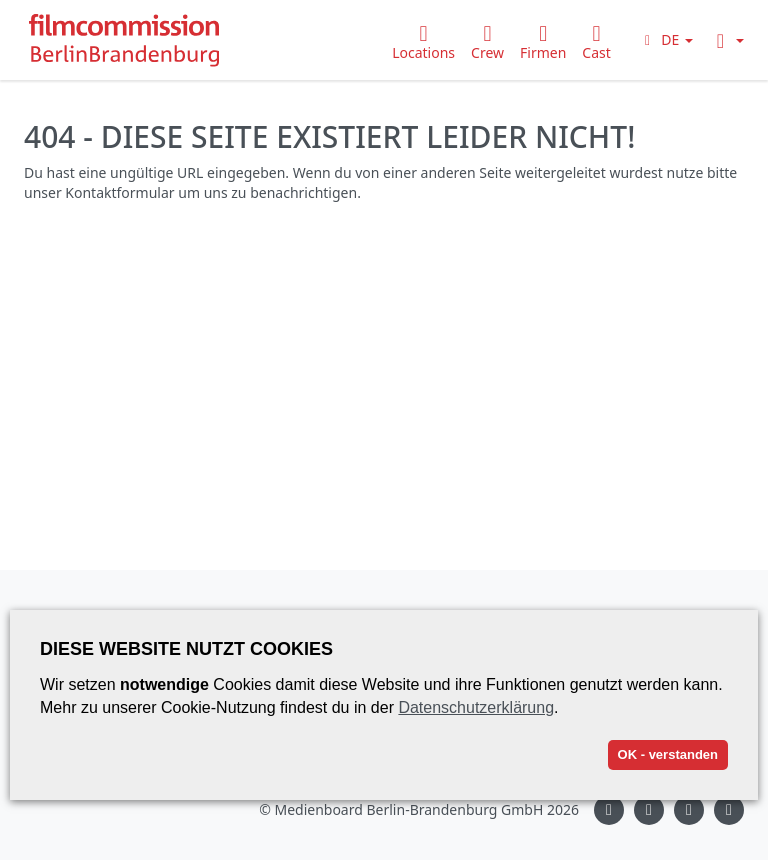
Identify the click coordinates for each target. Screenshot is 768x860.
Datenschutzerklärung (476, 707)
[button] (666, 39)
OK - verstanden (668, 754)
